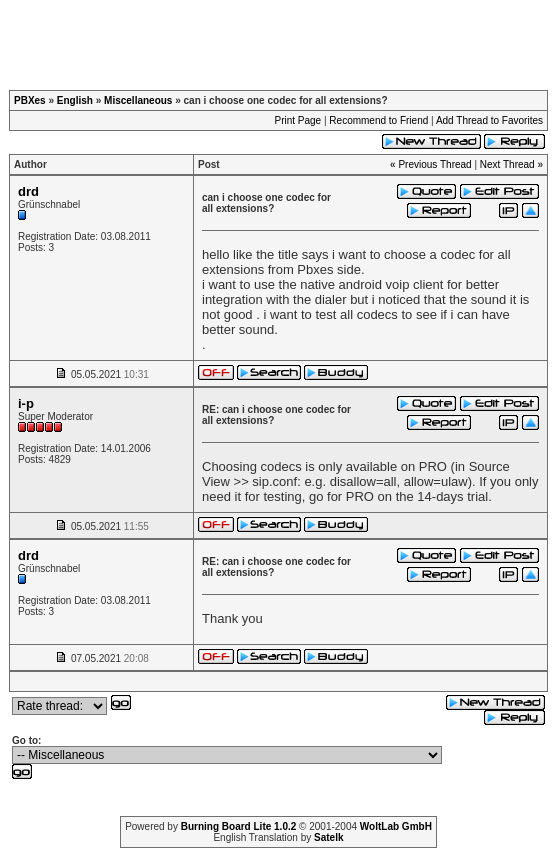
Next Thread (507, 164)
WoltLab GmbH (396, 826)
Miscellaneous (138, 100)
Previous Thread (434, 164)
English (75, 100)
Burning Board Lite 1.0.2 (239, 826)
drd (28, 191)
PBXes (30, 100)
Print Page (297, 120)
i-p (26, 403)
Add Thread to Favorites (489, 120)
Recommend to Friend (378, 120)
